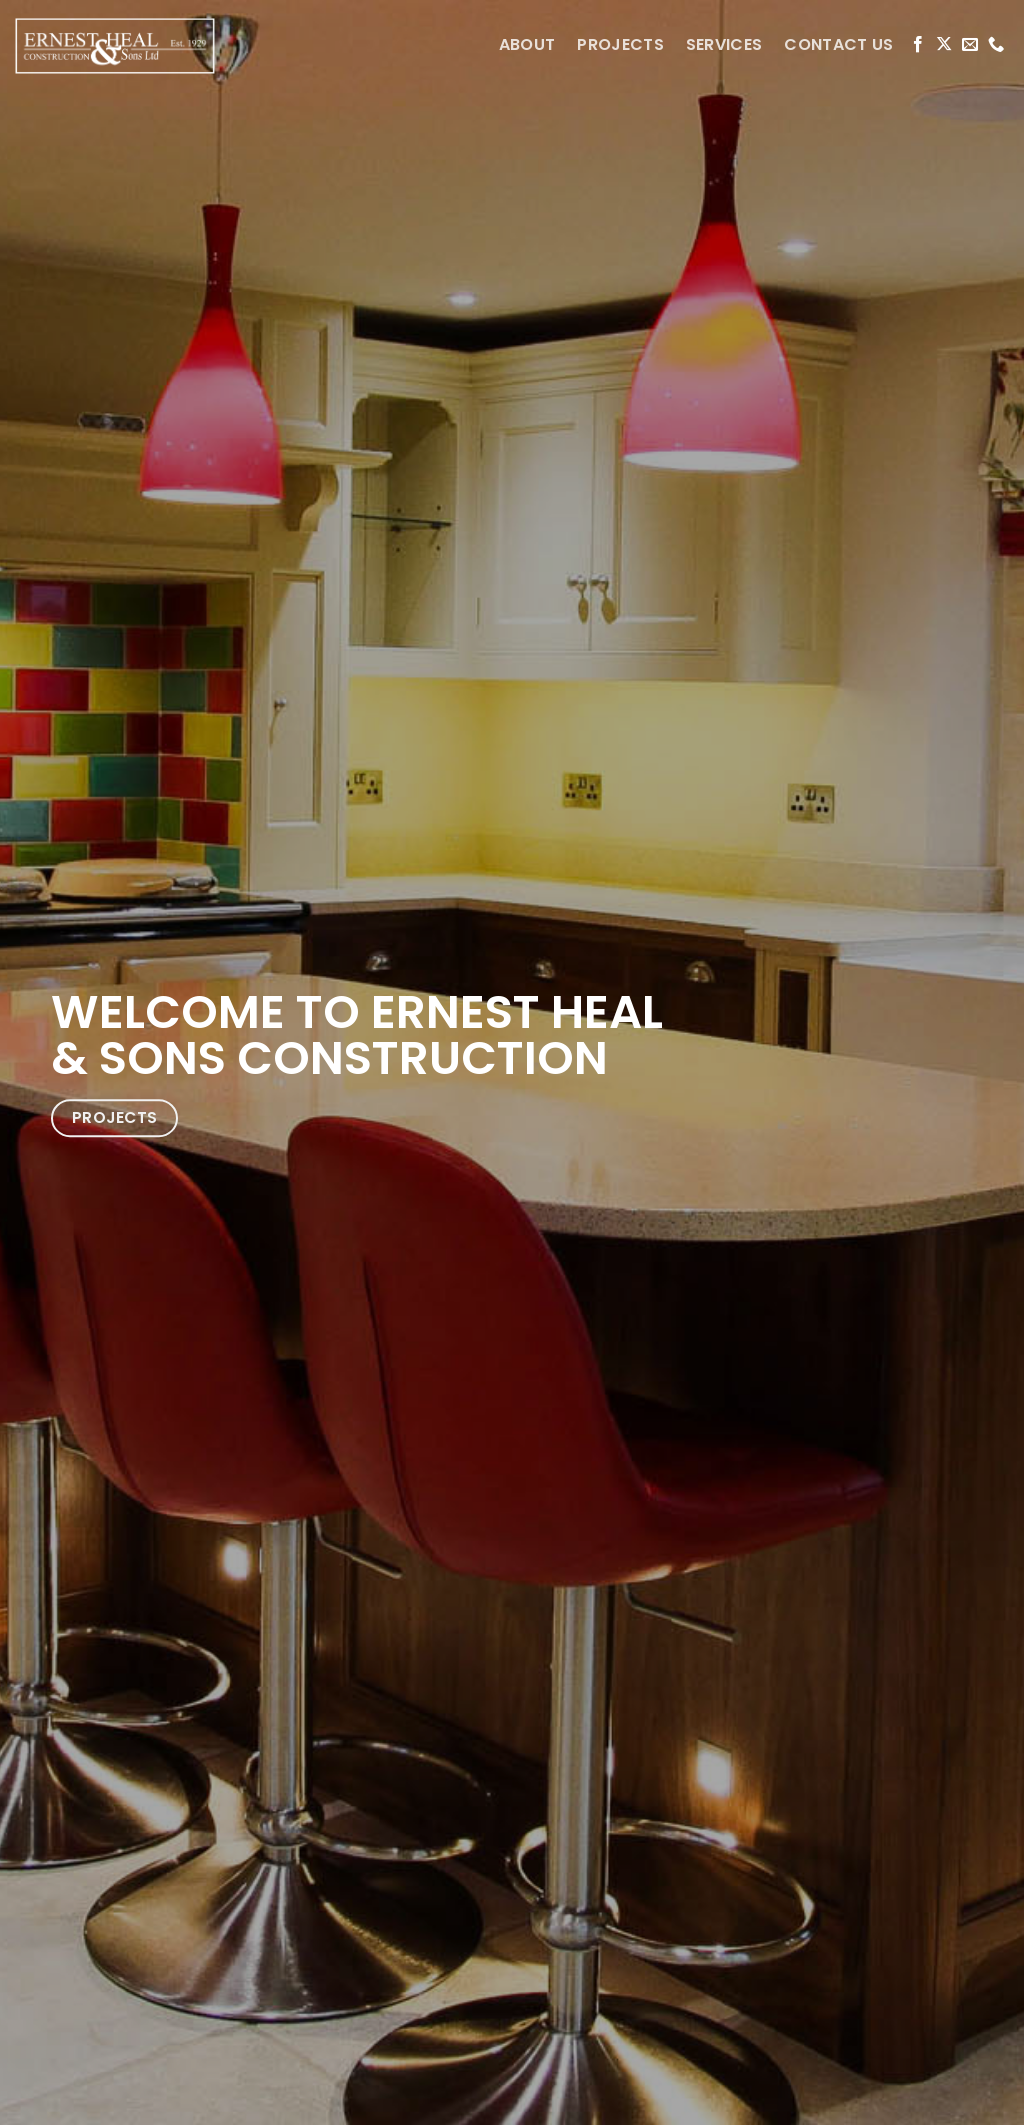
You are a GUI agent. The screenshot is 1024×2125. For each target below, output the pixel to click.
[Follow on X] (944, 45)
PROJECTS (620, 44)
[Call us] (996, 45)
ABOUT (527, 44)
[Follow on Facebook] (918, 45)
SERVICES (724, 44)
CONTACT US (838, 44)
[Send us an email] (970, 45)
